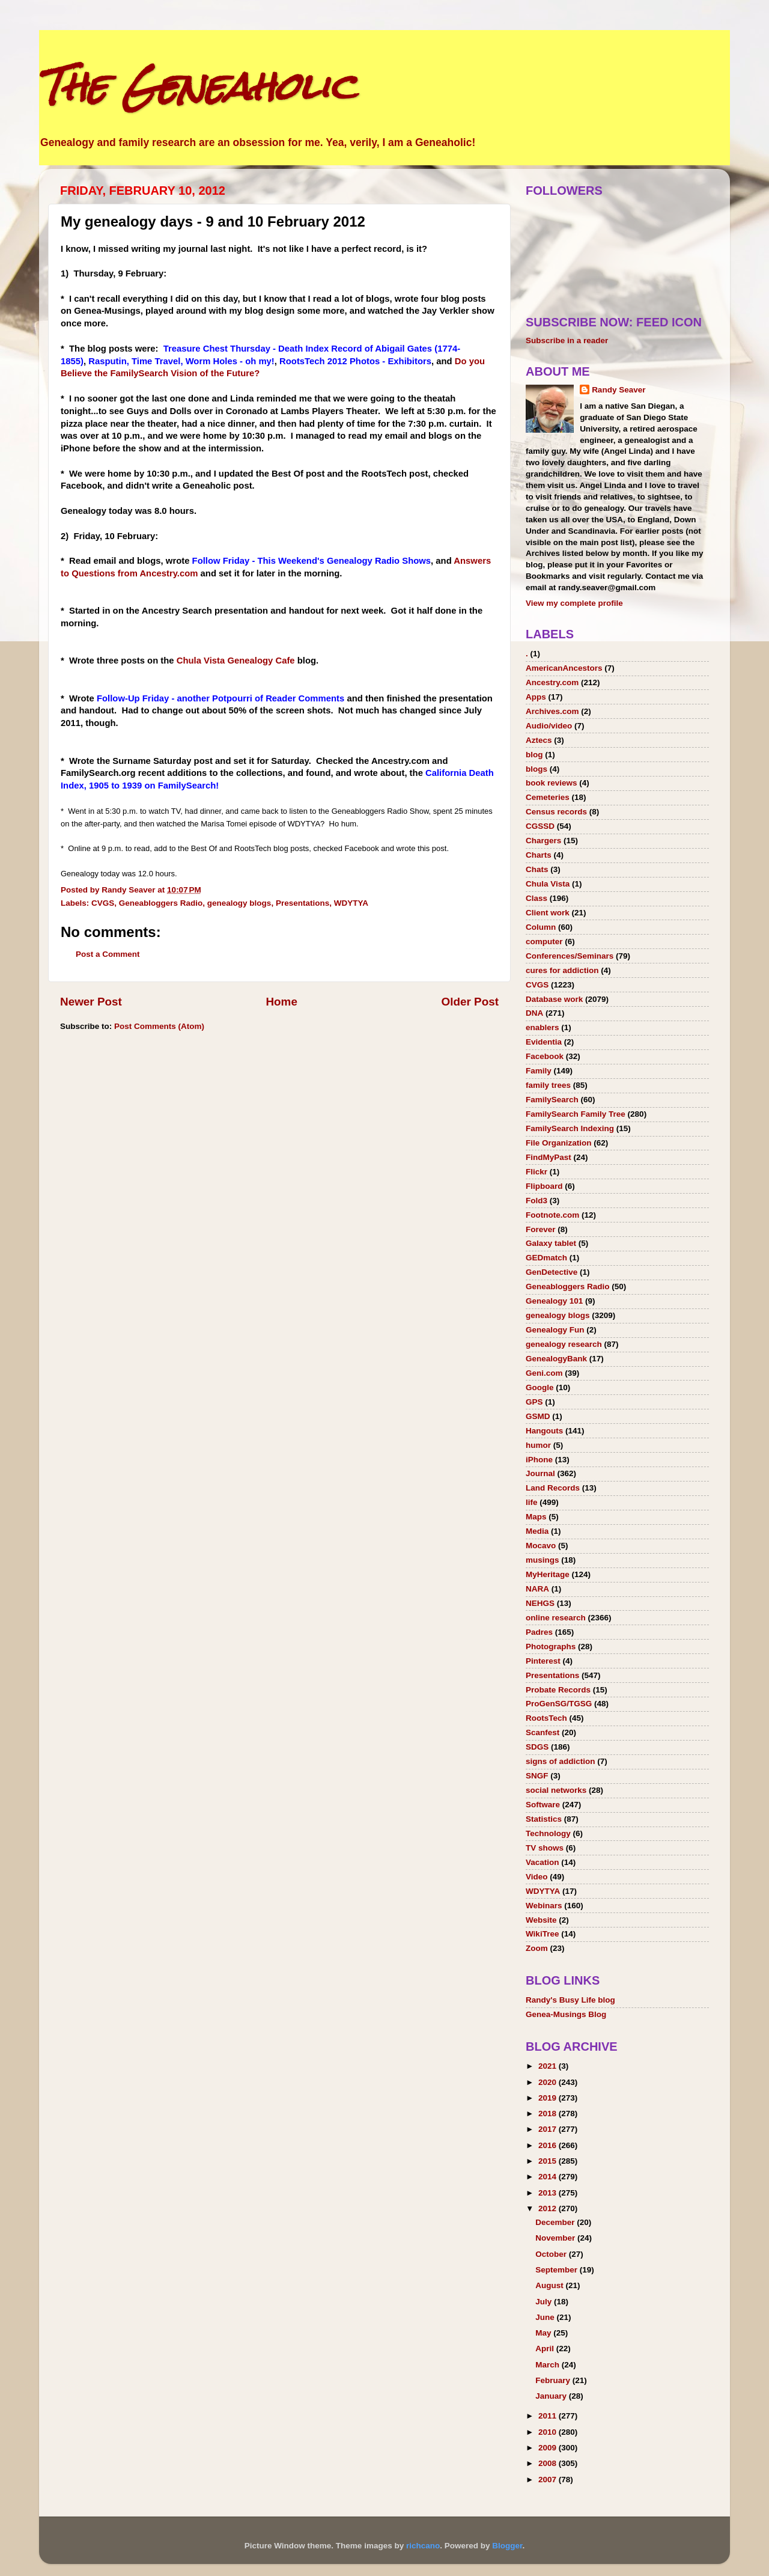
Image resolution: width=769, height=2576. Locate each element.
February (554, 2380)
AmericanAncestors (564, 668)
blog (534, 754)
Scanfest (542, 1732)
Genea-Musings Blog (566, 2014)
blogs (536, 769)
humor (538, 1445)
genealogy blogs (239, 903)
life (532, 1502)
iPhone (539, 1459)
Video (537, 1876)
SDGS (537, 1746)
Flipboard (544, 1186)
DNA (534, 1013)
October (552, 2254)
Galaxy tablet (551, 1243)
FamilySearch (552, 1099)
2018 (548, 2113)
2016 (548, 2145)
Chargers (543, 840)
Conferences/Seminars (569, 955)
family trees (548, 1085)
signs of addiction (560, 1761)
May (544, 2332)
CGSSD (540, 826)
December (556, 2222)
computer (544, 941)
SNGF (537, 1775)
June (545, 2317)
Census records (556, 811)
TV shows (545, 1847)
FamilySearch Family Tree (575, 1114)
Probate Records (558, 1689)
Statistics (544, 1819)
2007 (548, 2479)
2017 (548, 2129)
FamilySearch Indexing (570, 1128)
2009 (548, 2447)
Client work (548, 912)
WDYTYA (351, 903)
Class (536, 898)
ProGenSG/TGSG (559, 1703)
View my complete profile (574, 603)
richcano (423, 2545)
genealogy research (564, 1344)
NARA (537, 1588)
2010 (548, 2432)
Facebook (545, 1056)
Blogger (507, 2545)
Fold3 (536, 1200)
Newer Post (91, 1001)
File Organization (559, 1142)
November (556, 2237)
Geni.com (544, 1373)
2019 (548, 2097)
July (544, 2301)
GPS (534, 1401)
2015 (548, 2160)
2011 (548, 2415)
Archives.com (552, 711)
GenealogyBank (556, 1358)
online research (556, 1617)
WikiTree (542, 1933)
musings (542, 1559)
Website (541, 1919)
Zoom (537, 1948)
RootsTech (546, 1718)
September (557, 2269)
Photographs (551, 1646)
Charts (539, 854)
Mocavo (541, 1545)
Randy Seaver (618, 389)
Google (540, 1387)
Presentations (302, 903)
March (548, 2364)
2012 (548, 2208)
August (550, 2285)
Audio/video (549, 725)
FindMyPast (548, 1157)
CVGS (102, 903)
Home (281, 1001)
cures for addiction (562, 970)
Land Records (553, 1487)
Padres (539, 1632)
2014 (548, 2176)
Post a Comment (108, 954)
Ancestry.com (552, 682)
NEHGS (540, 1603)
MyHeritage (548, 1574)
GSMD (538, 1416)
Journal (540, 1473)
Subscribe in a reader (567, 340)
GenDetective (551, 1272)
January (552, 2396)
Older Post (470, 1001)
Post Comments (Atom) (159, 1026)
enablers (542, 1027)
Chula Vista (548, 883)
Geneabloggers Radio (161, 903)
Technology (548, 1833)
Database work (554, 999)
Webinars (544, 1905)
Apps (536, 696)
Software (543, 1804)
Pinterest (543, 1660)
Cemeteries (548, 797)
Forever (541, 1229)
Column (541, 927)
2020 (548, 2082)
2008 (548, 2463)
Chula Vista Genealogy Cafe (237, 660)
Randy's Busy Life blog (570, 1999)
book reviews (551, 782)
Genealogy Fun (555, 1329)
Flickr (536, 1171)
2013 (548, 2192)
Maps (536, 1516)
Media (537, 1531)
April (545, 2348)
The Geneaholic (197, 86)
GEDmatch (546, 1257)
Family (539, 1070)
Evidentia (544, 1041)
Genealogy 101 (554, 1300)
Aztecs (539, 740)
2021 (548, 2066)
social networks (556, 1790)
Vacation (542, 1862)
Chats (537, 869)
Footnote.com (552, 1214)
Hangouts (544, 1430)
